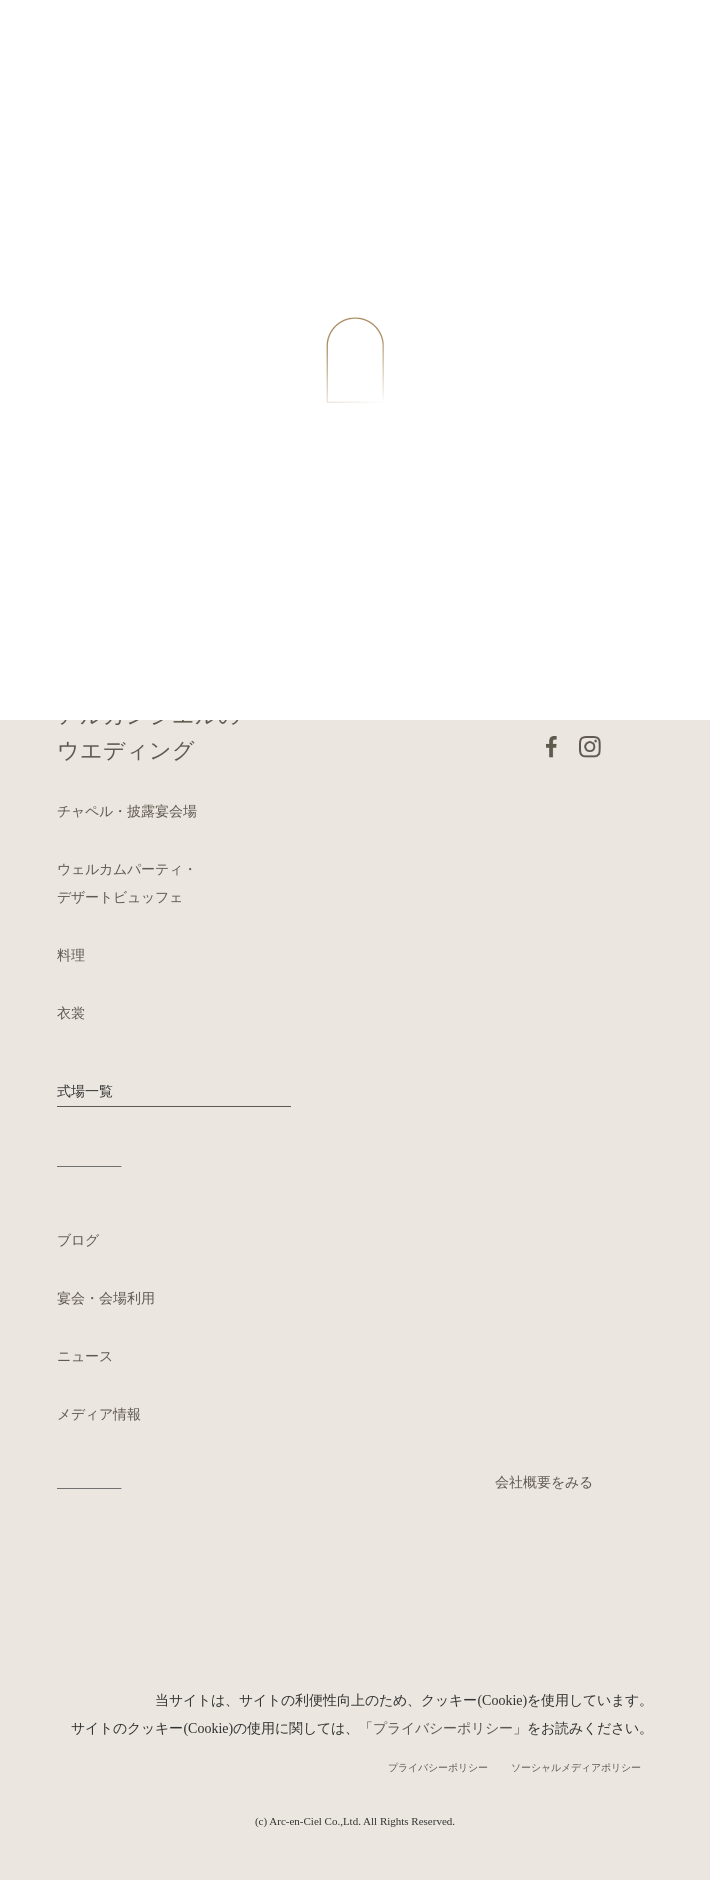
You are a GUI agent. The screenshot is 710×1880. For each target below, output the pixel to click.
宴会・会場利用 (106, 1298)
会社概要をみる (544, 1482)
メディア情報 (99, 1414)
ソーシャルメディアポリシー (576, 1767)
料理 (71, 955)
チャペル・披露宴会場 (127, 811)
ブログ (78, 1240)
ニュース (85, 1356)
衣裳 (71, 1013)
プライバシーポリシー (443, 1728)
